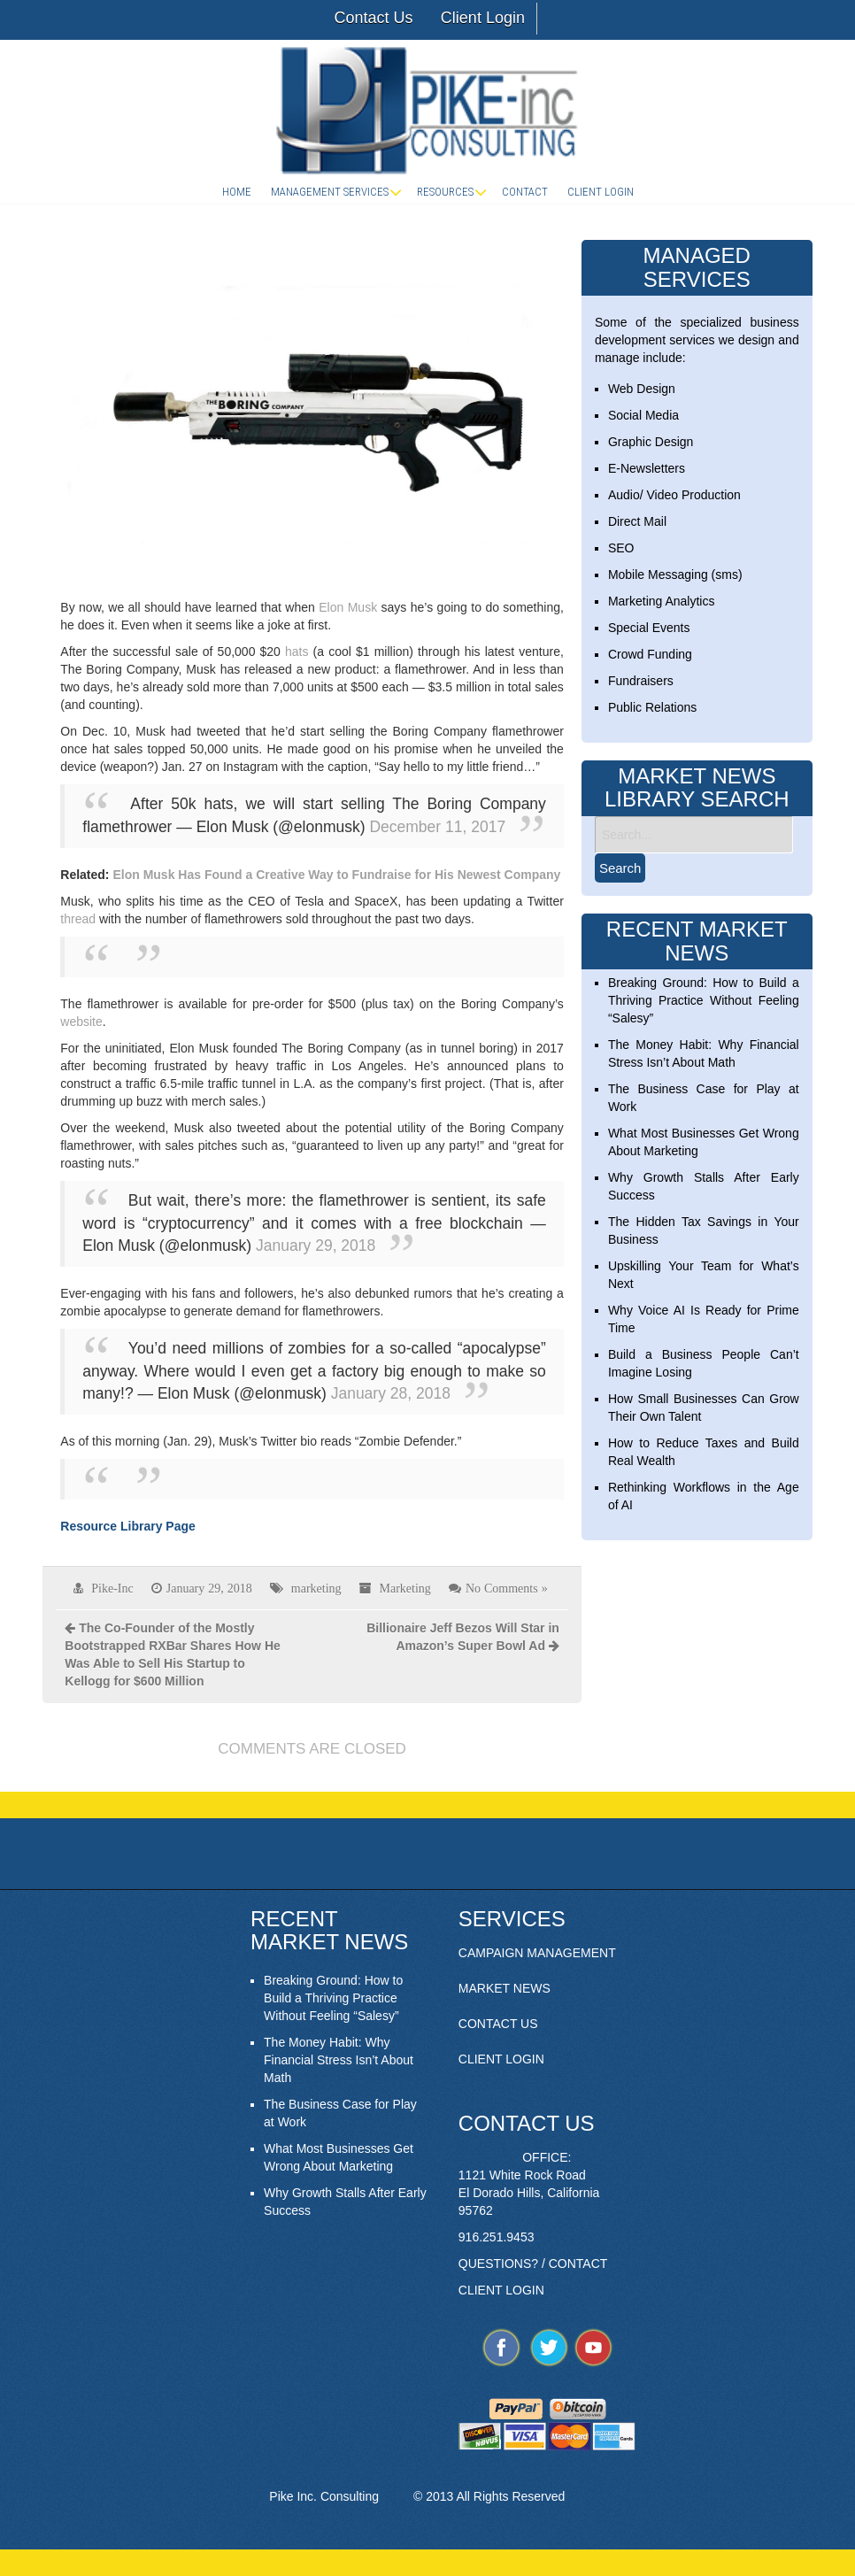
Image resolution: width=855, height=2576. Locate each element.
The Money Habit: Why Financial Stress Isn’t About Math (338, 2060)
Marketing (405, 1588)
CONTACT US (498, 2024)
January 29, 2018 (315, 1245)
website (81, 1021)
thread (78, 919)
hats (296, 651)
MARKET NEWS (504, 1988)
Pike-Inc (112, 1588)
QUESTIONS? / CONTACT (533, 2263)
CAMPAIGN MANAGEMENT (537, 1953)
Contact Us (373, 18)
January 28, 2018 (391, 1393)
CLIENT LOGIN (501, 2059)
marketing (316, 1588)
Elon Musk (348, 607)
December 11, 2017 (437, 827)
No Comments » (507, 1588)
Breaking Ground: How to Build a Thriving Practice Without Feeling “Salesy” (703, 1000)
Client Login (483, 18)
